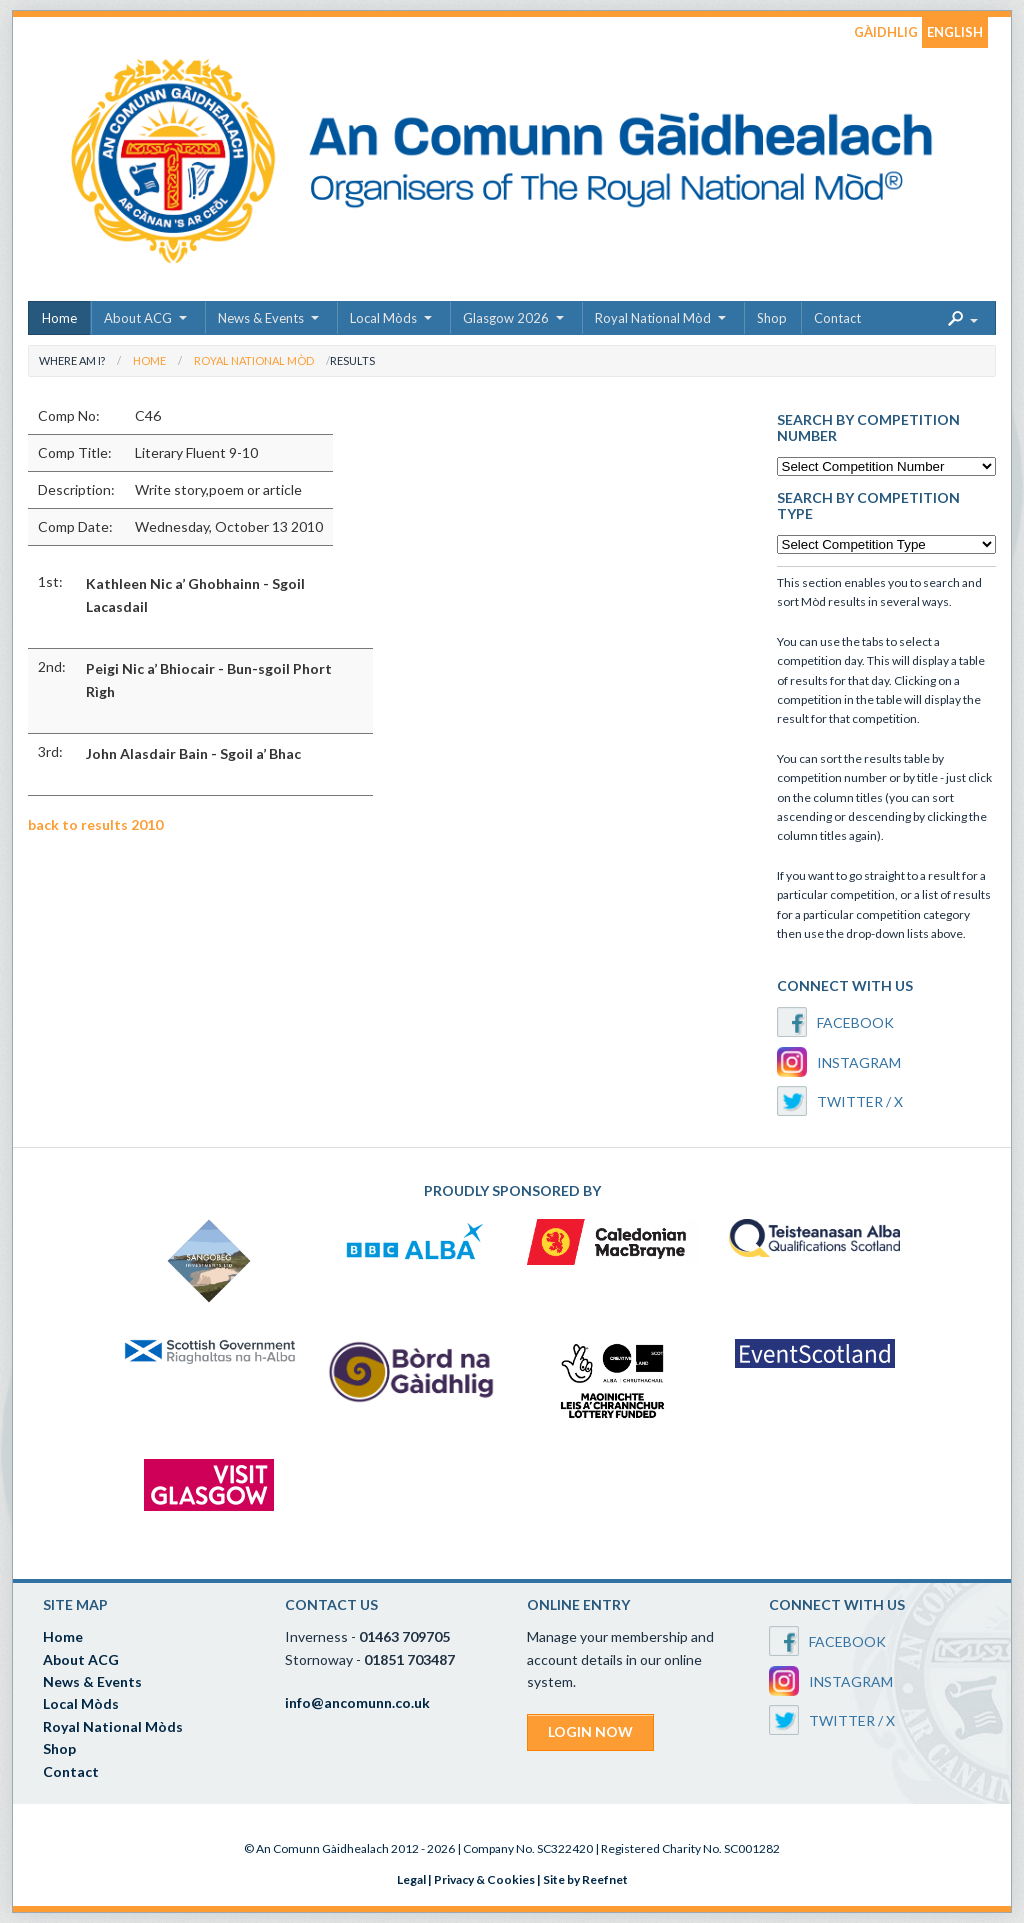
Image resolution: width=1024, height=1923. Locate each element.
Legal (411, 1879)
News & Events (261, 318)
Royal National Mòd (653, 318)
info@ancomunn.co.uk (357, 1702)
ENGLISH (955, 32)
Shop (772, 318)
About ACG (138, 318)
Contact (837, 318)
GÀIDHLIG (886, 32)
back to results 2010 (95, 824)
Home (59, 318)
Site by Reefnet (585, 1879)
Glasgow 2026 (506, 318)
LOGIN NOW (590, 1731)
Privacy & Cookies (484, 1879)
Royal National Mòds (113, 1726)
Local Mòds (383, 318)
